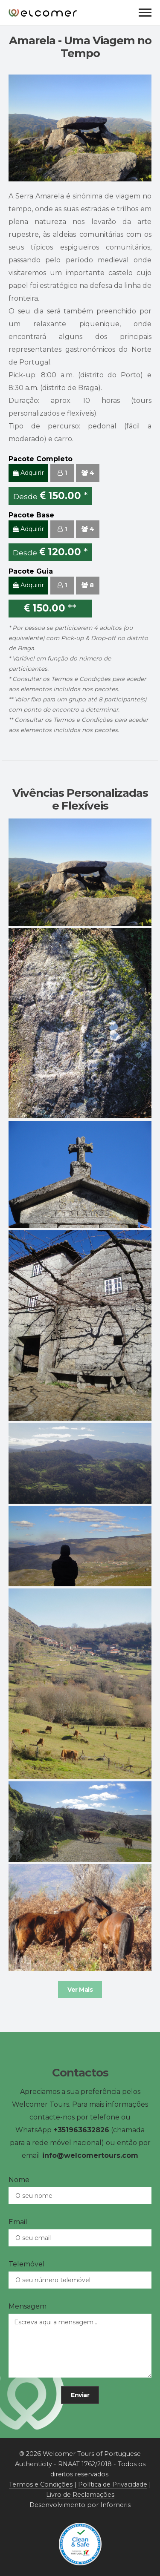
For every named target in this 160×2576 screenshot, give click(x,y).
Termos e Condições (81, 678)
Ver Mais (80, 1989)
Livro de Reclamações (80, 2494)
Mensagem (28, 2306)
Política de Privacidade (112, 2484)
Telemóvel (27, 2264)
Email (18, 2222)
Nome (19, 2180)
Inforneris (115, 2505)
